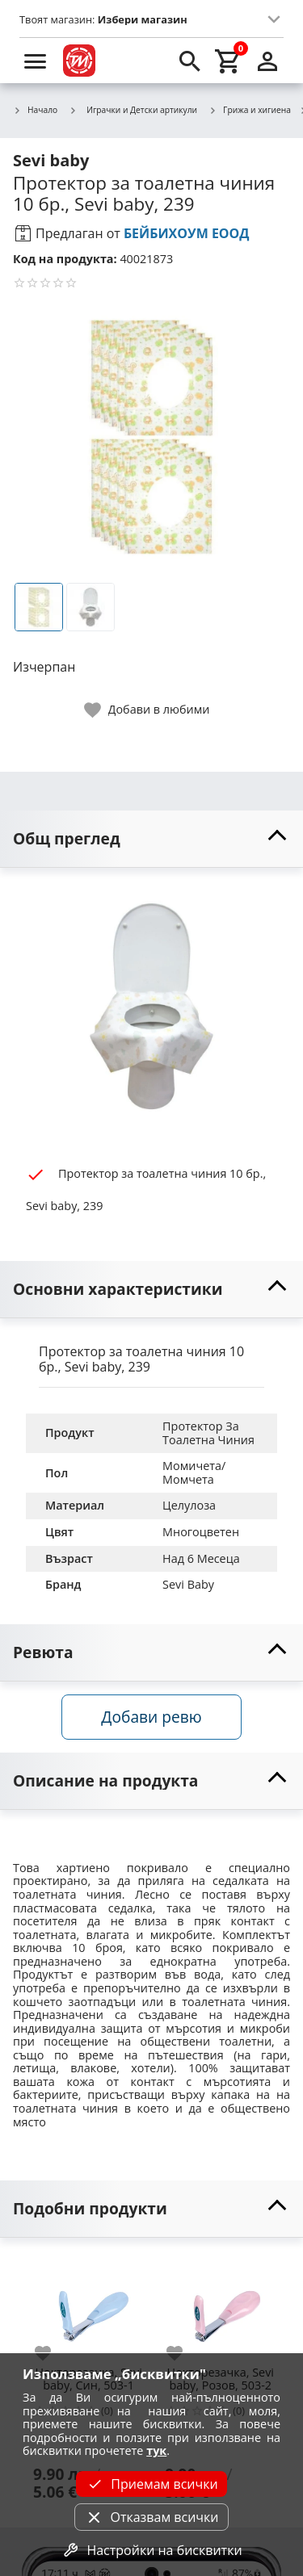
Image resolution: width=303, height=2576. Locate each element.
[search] (190, 60)
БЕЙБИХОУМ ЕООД (187, 233)
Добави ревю (151, 1717)
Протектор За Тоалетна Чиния (208, 1432)
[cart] (229, 60)
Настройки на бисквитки (151, 2550)
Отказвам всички (151, 2517)
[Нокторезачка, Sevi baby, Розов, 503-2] (220, 2306)
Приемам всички (151, 2484)
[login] (267, 60)
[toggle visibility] (151, 839)
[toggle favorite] (147, 710)
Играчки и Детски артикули (133, 109)
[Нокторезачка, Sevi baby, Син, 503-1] (88, 2306)
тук (156, 2450)
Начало (35, 110)
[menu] (35, 60)
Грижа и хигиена (249, 110)
